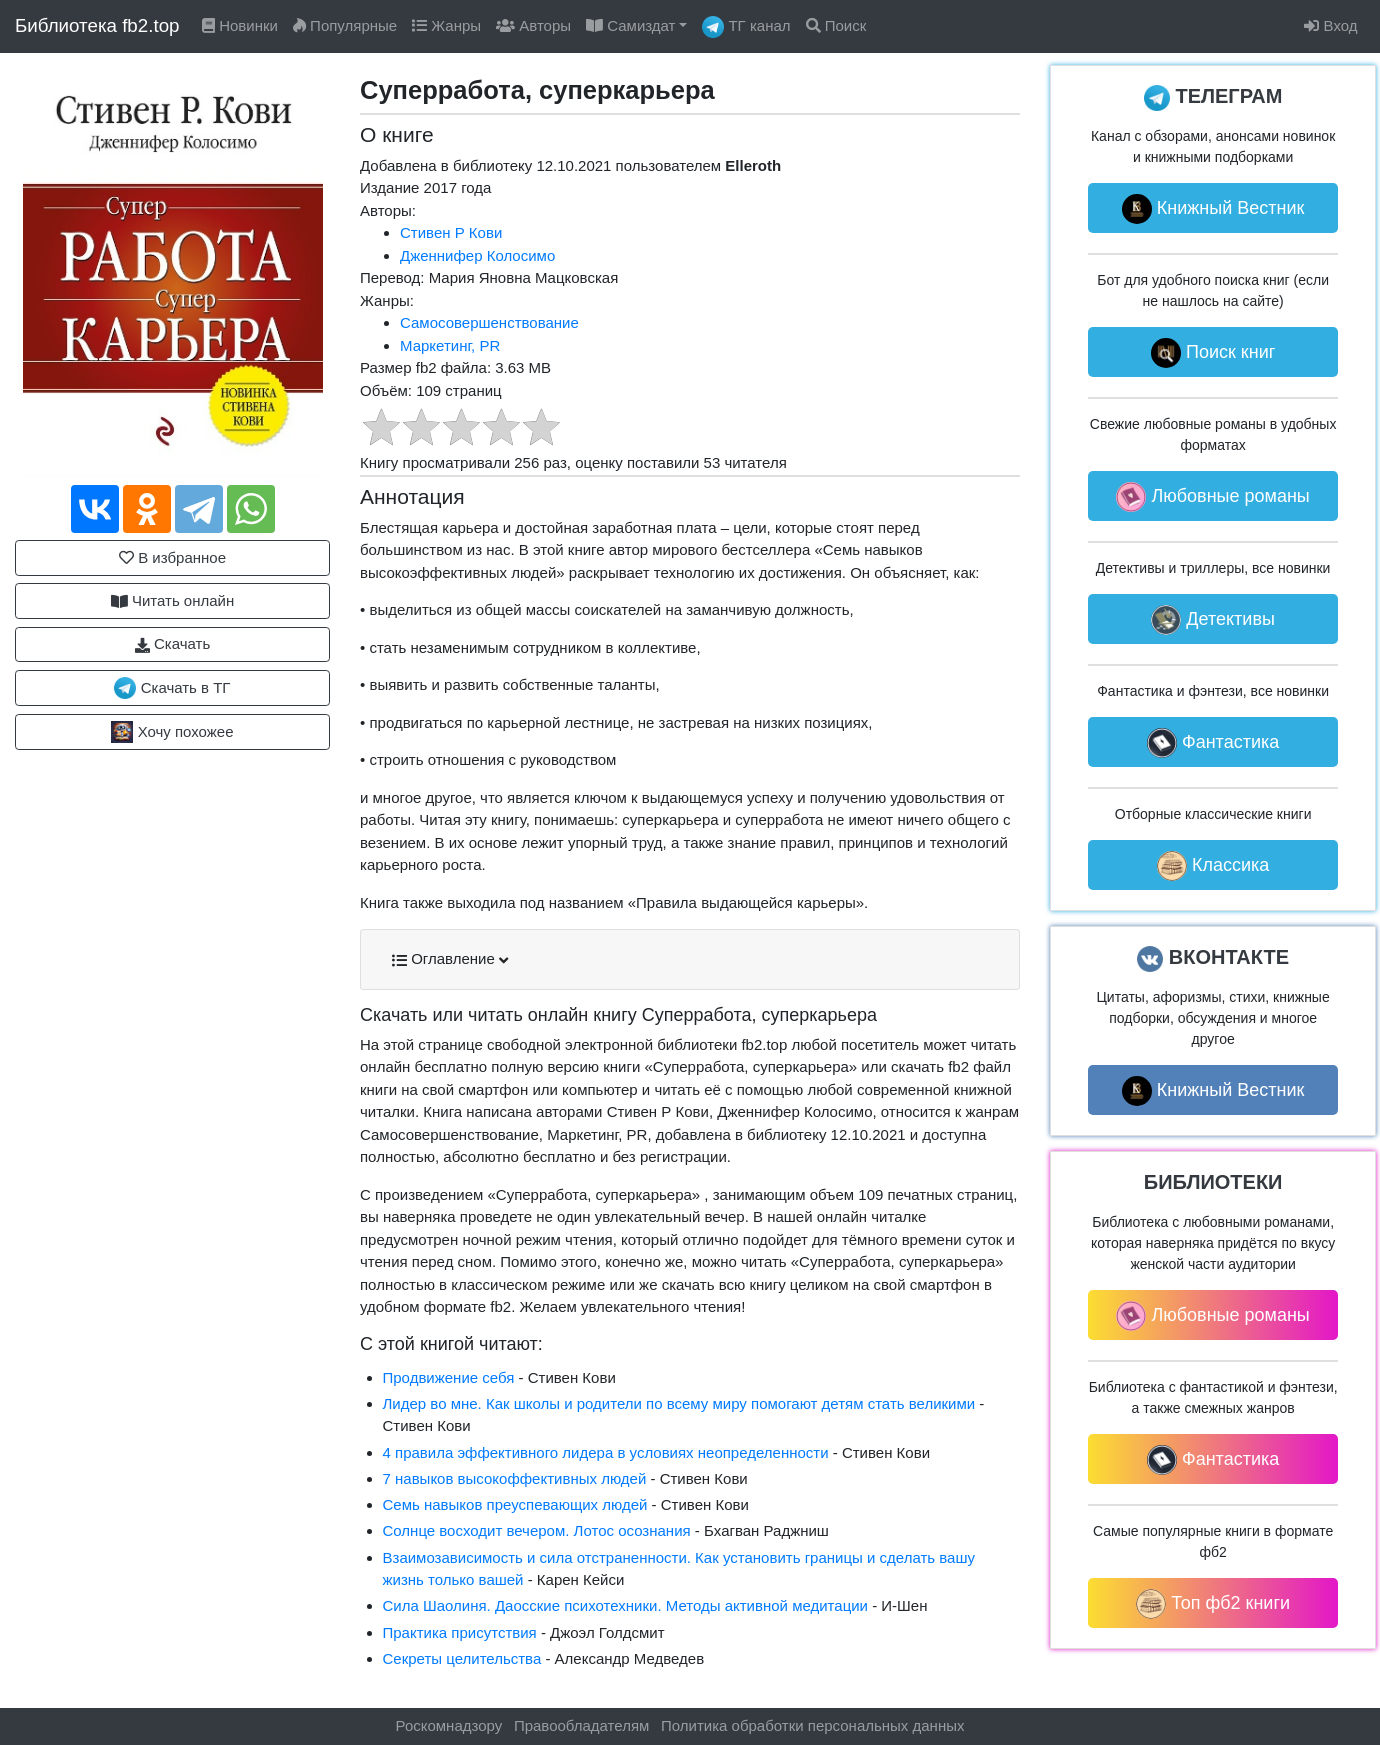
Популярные (345, 25)
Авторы (533, 25)
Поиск (836, 25)
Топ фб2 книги (1213, 1604)
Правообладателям (581, 1725)
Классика (1213, 866)
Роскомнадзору (449, 1725)
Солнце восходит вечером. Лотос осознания (537, 1530)
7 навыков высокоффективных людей (515, 1478)
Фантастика (1213, 743)
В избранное (172, 557)
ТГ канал (746, 27)
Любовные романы (1212, 497)
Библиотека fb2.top (97, 25)
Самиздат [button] (630, 25)
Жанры (446, 25)
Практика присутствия (460, 1632)
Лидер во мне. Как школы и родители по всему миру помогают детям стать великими (679, 1403)
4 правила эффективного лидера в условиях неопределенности (606, 1452)
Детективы (1213, 620)
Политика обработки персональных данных (812, 1725)
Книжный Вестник (1213, 209)
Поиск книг (1213, 353)
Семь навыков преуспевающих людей (515, 1504)
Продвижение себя (449, 1377)
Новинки (240, 25)
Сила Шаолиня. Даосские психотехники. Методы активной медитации (625, 1605)
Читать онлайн (173, 601)
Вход (1330, 25)
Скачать (172, 644)
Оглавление (450, 959)
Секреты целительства (462, 1658)
